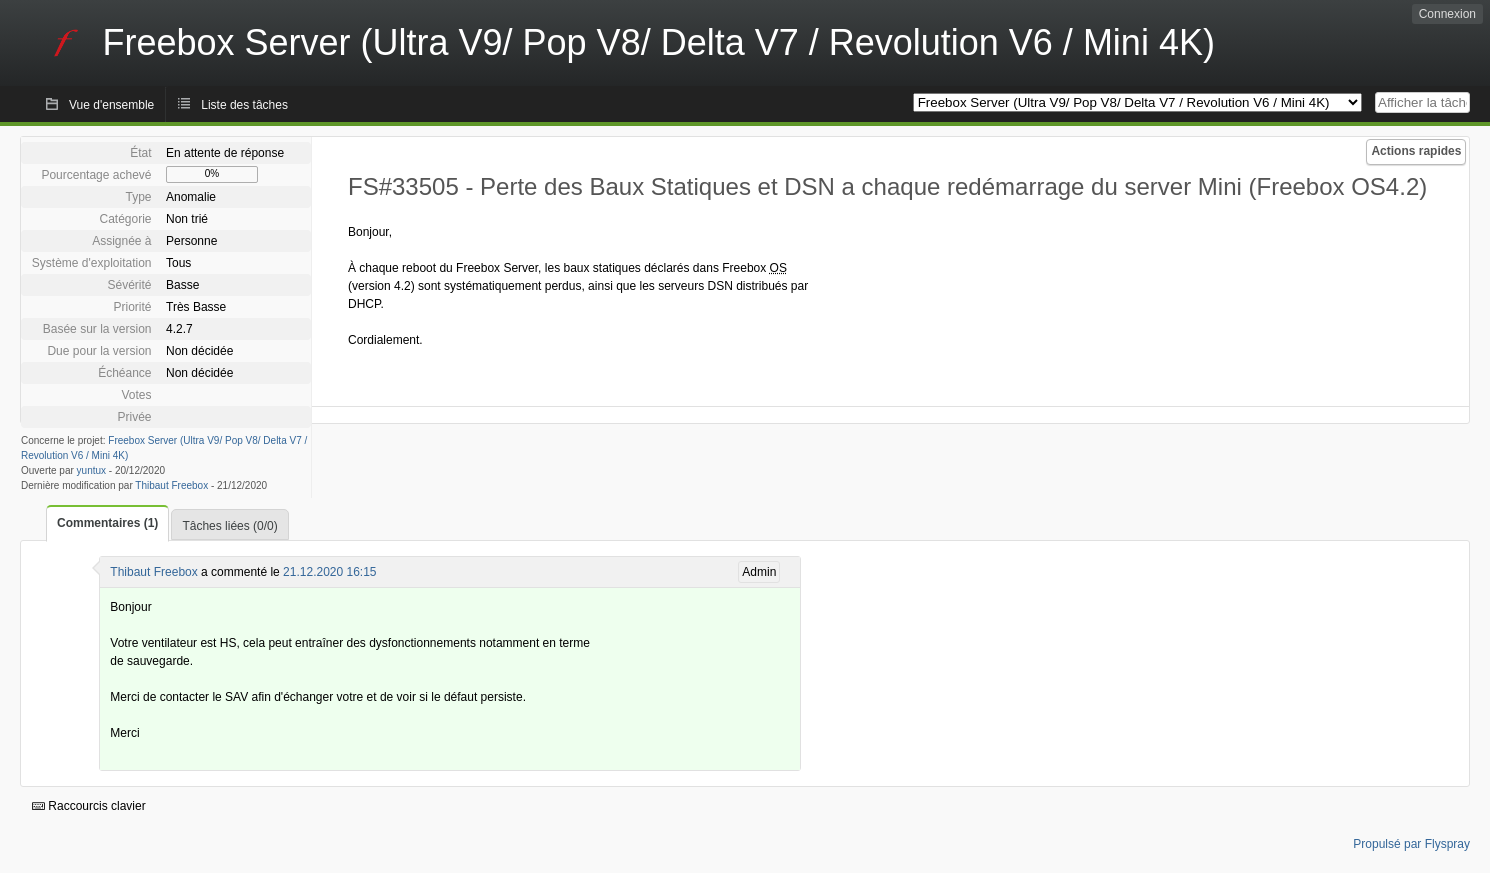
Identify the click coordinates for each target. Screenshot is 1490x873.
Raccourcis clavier (89, 806)
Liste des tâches (244, 105)
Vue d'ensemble (111, 105)
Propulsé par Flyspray (1411, 844)
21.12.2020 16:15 (329, 572)
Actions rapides (1416, 151)
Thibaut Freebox (171, 485)
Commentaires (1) (107, 523)
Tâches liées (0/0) (229, 526)
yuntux (91, 470)
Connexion (1447, 14)
